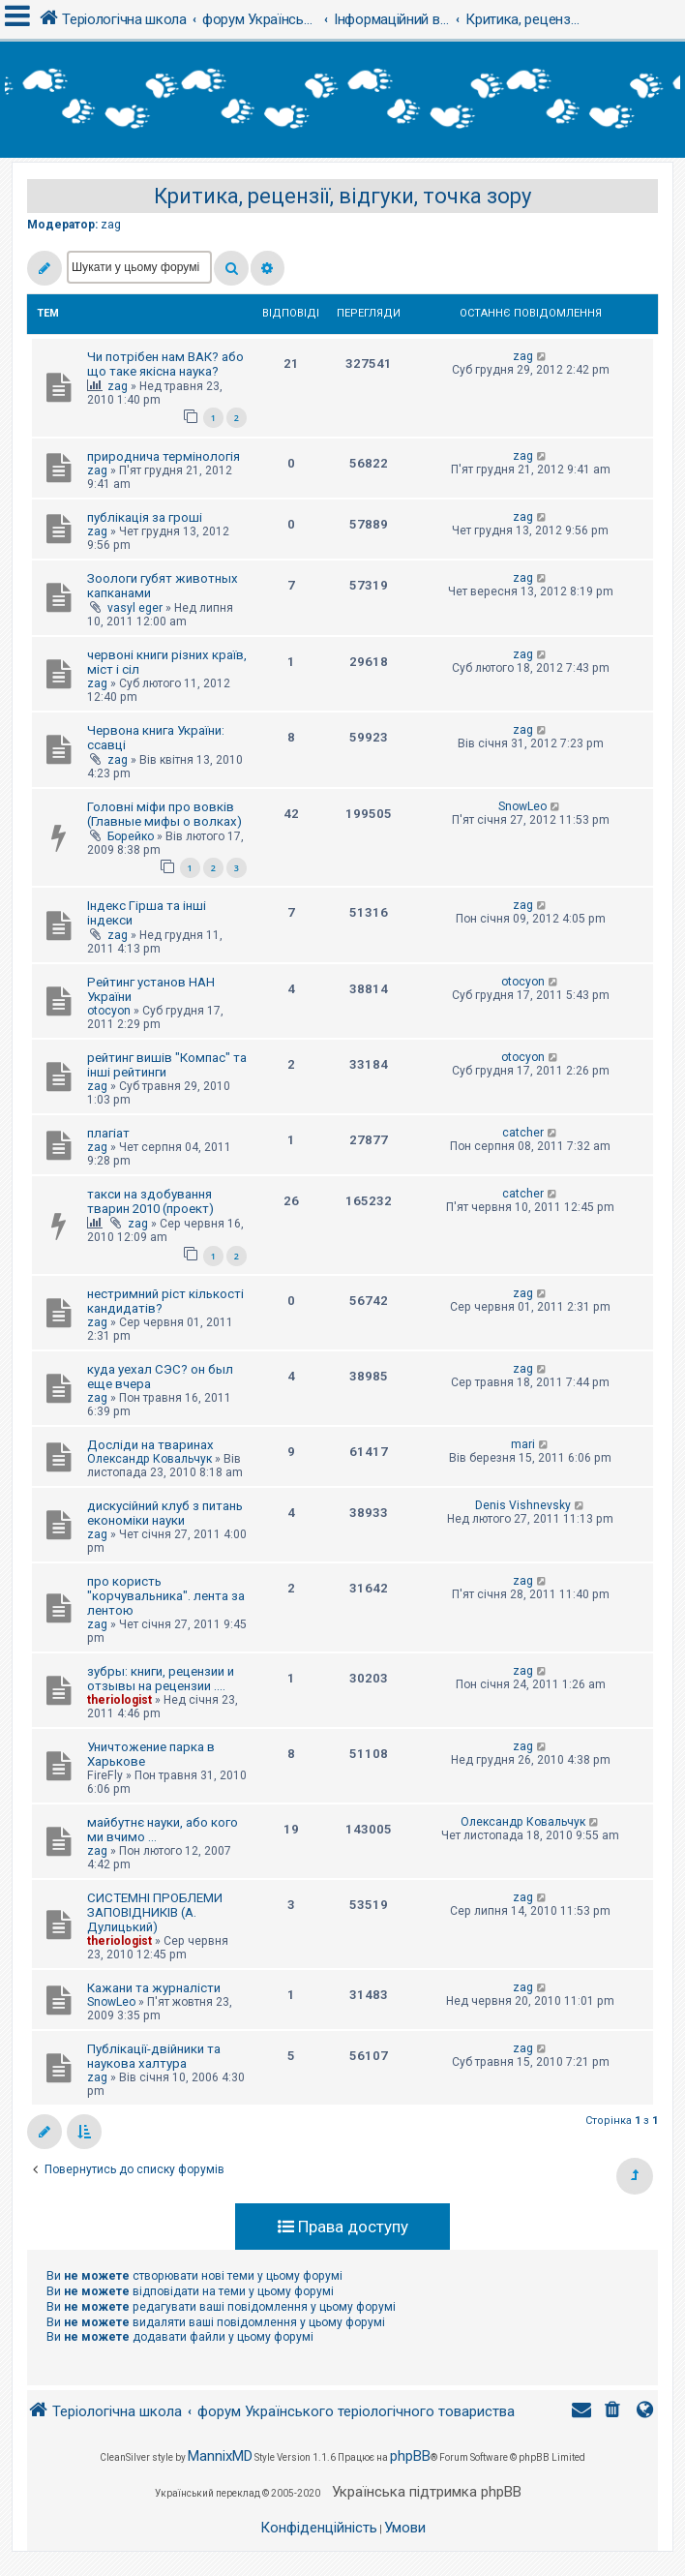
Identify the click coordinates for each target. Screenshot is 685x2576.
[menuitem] (614, 2412)
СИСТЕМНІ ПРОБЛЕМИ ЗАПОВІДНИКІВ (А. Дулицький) (155, 1912)
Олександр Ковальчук (149, 1459)
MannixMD (220, 2456)
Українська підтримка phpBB (426, 2491)
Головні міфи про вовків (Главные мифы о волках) (164, 814)
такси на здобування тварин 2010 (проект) (150, 1201)
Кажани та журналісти (154, 1988)
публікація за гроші (144, 517)
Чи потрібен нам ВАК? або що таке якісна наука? (165, 364)
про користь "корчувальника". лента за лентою (166, 1596)
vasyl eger (135, 608)
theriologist (119, 1700)
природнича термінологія (163, 456)
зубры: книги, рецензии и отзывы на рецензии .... (160, 1678)
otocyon (109, 1010)
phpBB (410, 2456)
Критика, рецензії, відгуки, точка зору (342, 196)
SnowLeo (522, 806)
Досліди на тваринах (150, 1445)
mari (523, 1444)
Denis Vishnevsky (523, 1505)
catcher (523, 1132)
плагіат (108, 1133)
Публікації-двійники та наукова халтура (154, 2056)
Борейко (130, 836)
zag (111, 224)
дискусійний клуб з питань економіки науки (165, 1513)
